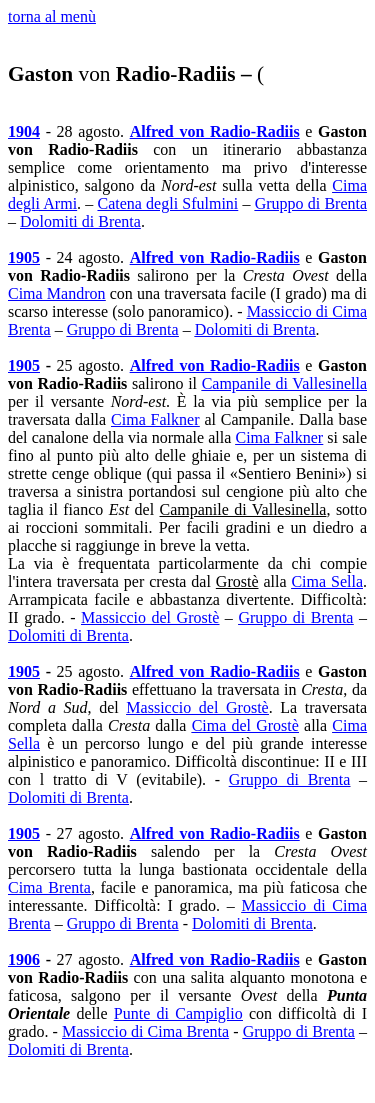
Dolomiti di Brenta (80, 221)
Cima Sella (327, 581)
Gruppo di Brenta (311, 203)
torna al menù (52, 16)
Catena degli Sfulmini (167, 203)
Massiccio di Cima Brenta (145, 1031)
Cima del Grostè (245, 725)
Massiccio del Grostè (150, 617)
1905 (24, 257)
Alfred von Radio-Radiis (215, 131)
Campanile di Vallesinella (284, 383)
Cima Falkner (155, 419)
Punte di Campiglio (178, 1013)
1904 (24, 131)
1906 (24, 959)
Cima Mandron (56, 293)
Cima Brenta (49, 887)
